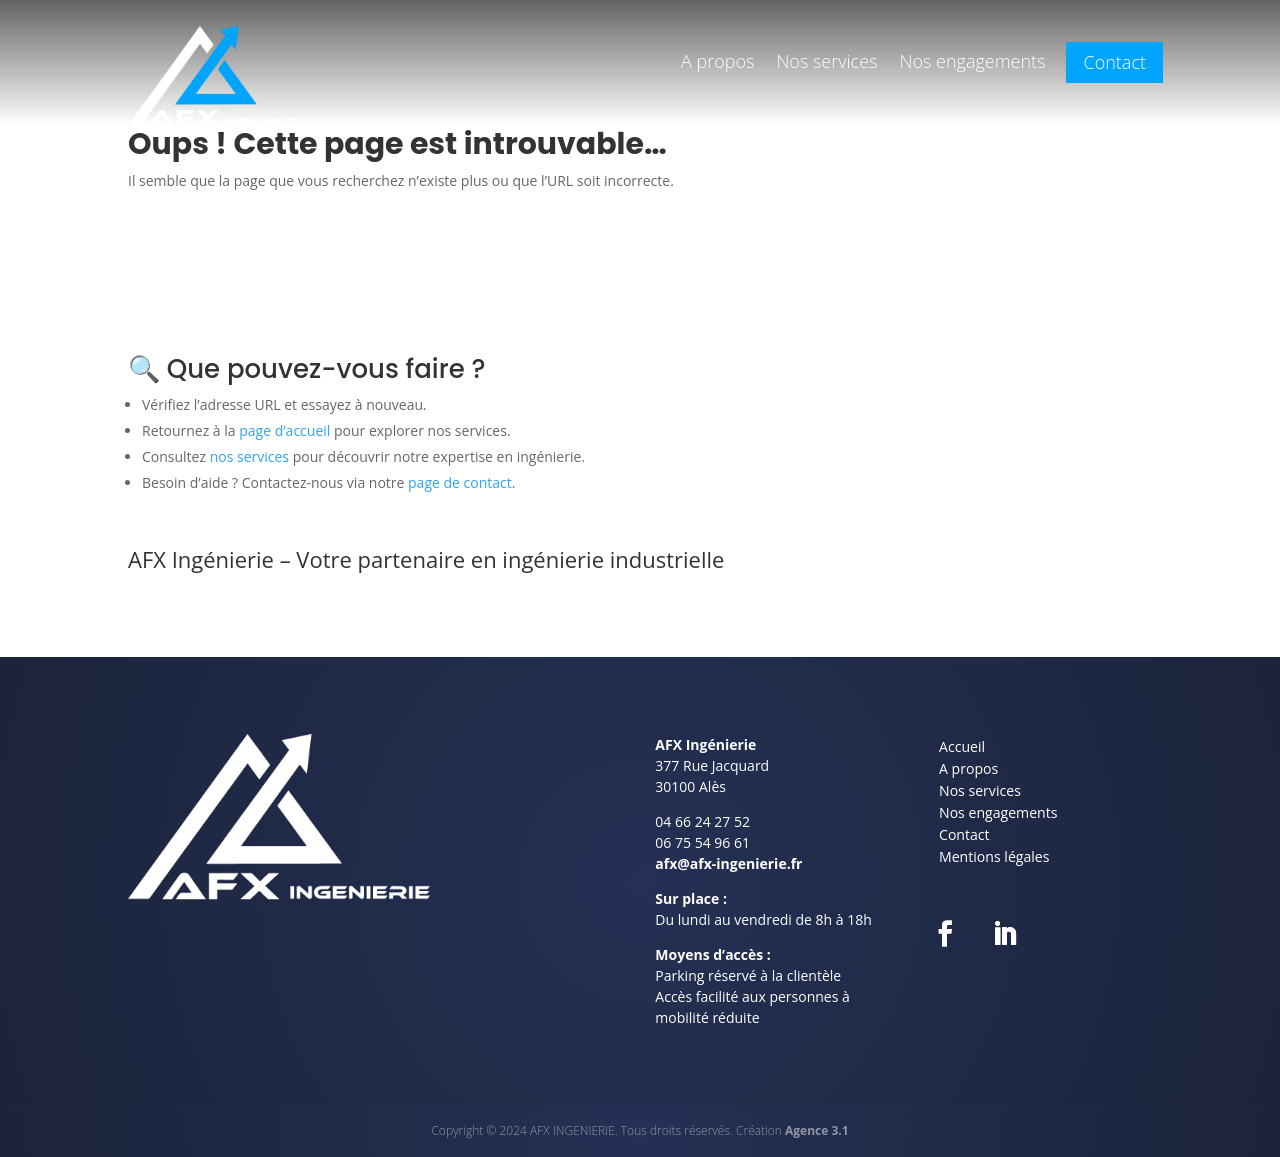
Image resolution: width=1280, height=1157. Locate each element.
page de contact (460, 482)
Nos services (826, 63)
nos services (249, 456)
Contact (1114, 66)
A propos (717, 63)
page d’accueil (284, 430)
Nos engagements (972, 63)
